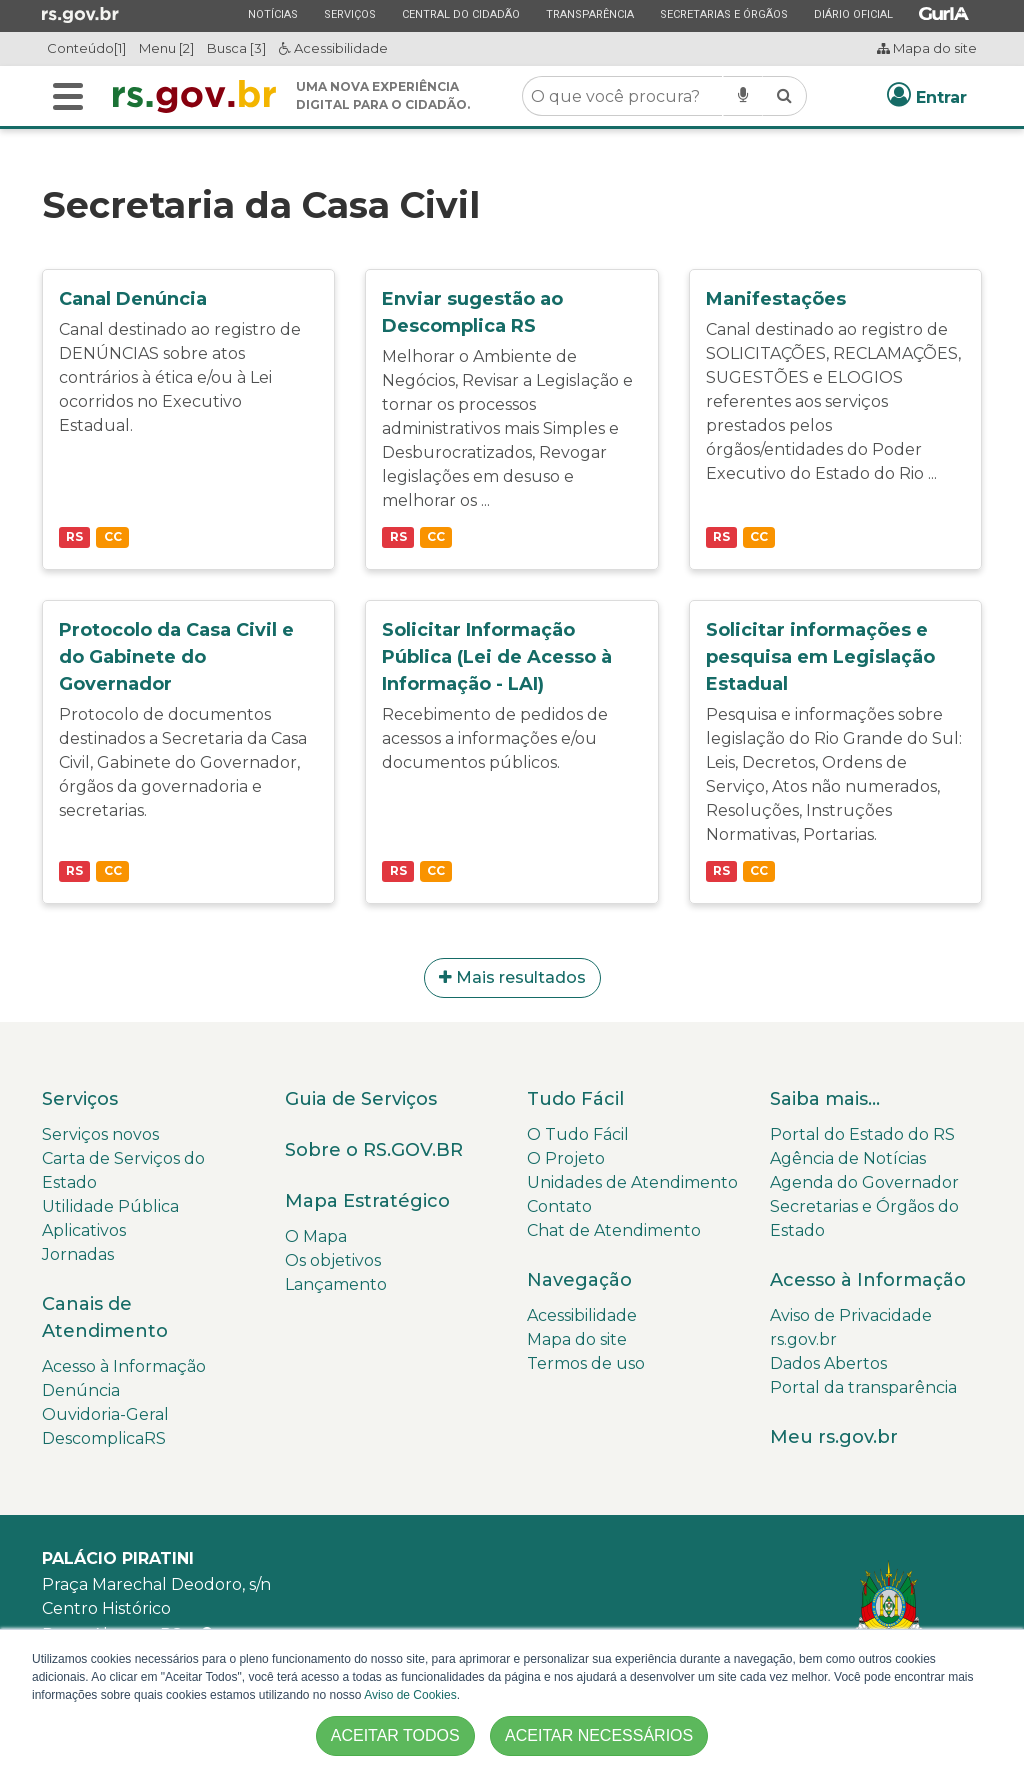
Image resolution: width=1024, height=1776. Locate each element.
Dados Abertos (828, 1363)
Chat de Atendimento (614, 1230)
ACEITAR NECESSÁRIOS (599, 1735)
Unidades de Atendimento (632, 1182)
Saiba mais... (825, 1099)
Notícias (272, 14)
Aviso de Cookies (410, 1695)
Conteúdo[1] (86, 48)
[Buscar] (68, 96)
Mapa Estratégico (367, 1201)
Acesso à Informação (124, 1366)
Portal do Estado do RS (862, 1134)
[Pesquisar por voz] (743, 96)
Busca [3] (236, 48)
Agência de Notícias (848, 1158)
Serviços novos (100, 1134)
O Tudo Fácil (578, 1134)
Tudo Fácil (575, 1099)
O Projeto (566, 1158)
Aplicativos (84, 1230)
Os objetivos (333, 1260)
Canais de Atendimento (105, 1317)
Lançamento (336, 1284)
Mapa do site (927, 48)
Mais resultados (512, 977)
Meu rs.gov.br (834, 1437)
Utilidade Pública (110, 1206)
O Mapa (316, 1236)
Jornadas (78, 1254)
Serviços (349, 14)
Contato (559, 1206)
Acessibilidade (333, 48)
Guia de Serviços (361, 1099)
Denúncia (81, 1390)
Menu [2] (166, 48)
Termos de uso (586, 1363)
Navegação (579, 1280)
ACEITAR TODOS (395, 1735)
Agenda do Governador (864, 1182)
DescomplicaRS (104, 1438)
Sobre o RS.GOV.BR (374, 1150)
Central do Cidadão (460, 14)
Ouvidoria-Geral (105, 1414)
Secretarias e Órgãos (723, 14)
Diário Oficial (853, 14)
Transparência (589, 14)
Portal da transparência (863, 1387)
